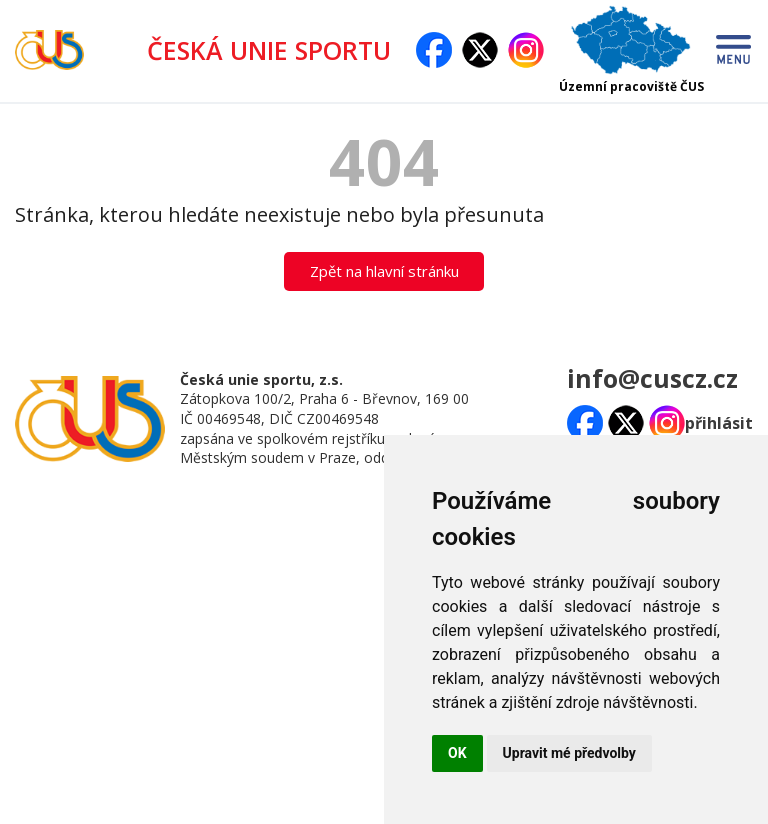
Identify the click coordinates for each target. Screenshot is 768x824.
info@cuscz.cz (652, 378)
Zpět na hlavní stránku (384, 271)
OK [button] (457, 753)
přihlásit (719, 423)
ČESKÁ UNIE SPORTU (277, 50)
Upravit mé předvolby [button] (569, 753)
